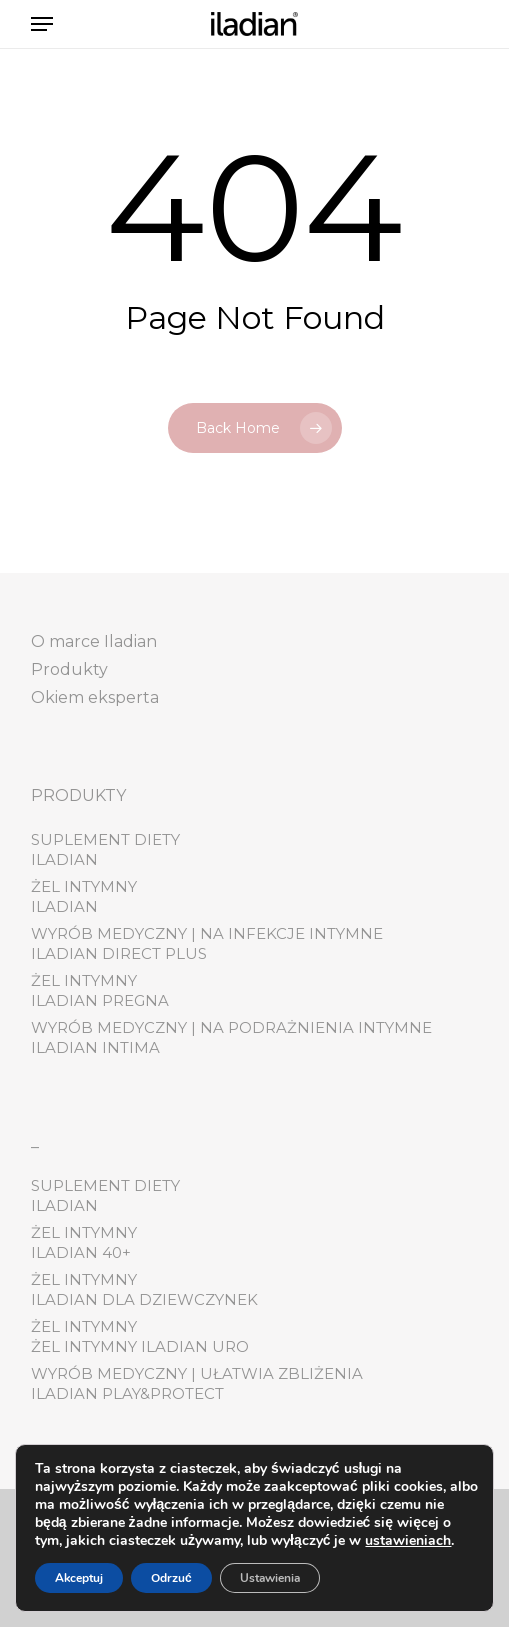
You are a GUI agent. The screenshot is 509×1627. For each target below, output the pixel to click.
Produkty (69, 669)
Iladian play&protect (127, 1393)
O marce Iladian (94, 641)
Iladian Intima (95, 1047)
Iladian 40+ (81, 1252)
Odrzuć (171, 1578)
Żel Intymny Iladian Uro (140, 1346)
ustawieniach (408, 1541)
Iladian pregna (100, 1000)
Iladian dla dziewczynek (144, 1299)
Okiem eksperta (95, 697)
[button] (42, 24)
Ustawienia (270, 1578)
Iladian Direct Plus (119, 953)
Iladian (64, 859)
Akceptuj (79, 1578)
